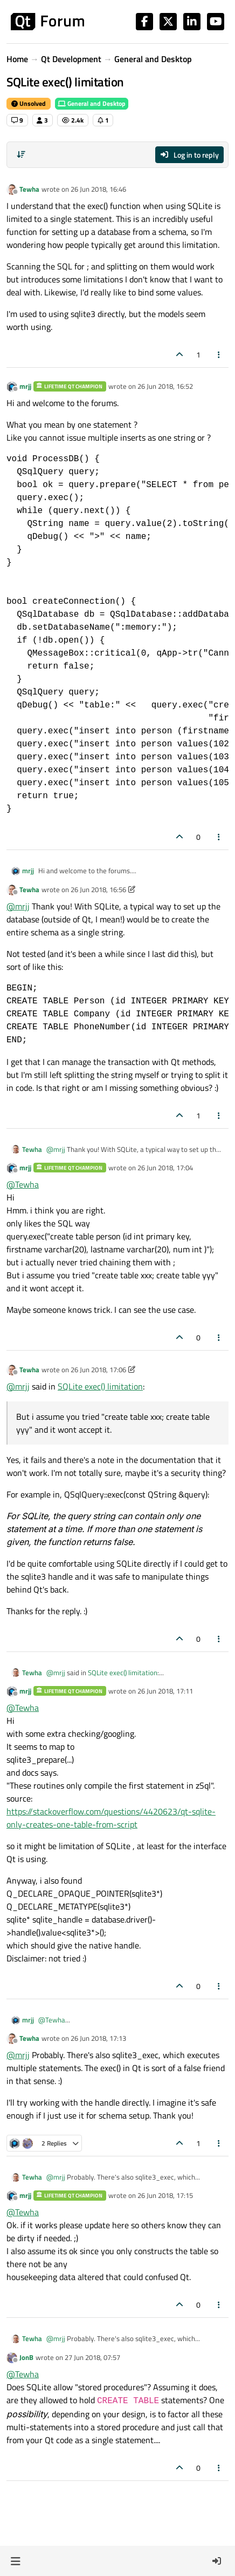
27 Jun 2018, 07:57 (92, 2357)
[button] (15, 2561)
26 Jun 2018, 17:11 (165, 1690)
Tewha (29, 189)
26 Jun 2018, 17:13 (98, 2038)
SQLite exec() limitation (100, 1386)
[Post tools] (219, 354)
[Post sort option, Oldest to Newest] (21, 154)
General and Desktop (92, 103)
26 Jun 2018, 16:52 (165, 386)
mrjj (25, 386)
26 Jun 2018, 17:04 (165, 1167)
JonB (26, 2357)
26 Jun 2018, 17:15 (165, 2195)
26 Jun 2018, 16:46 (98, 189)
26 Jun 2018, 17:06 (98, 1369)
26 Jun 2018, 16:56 (98, 889)
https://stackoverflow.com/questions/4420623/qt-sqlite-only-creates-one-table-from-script (111, 1818)
